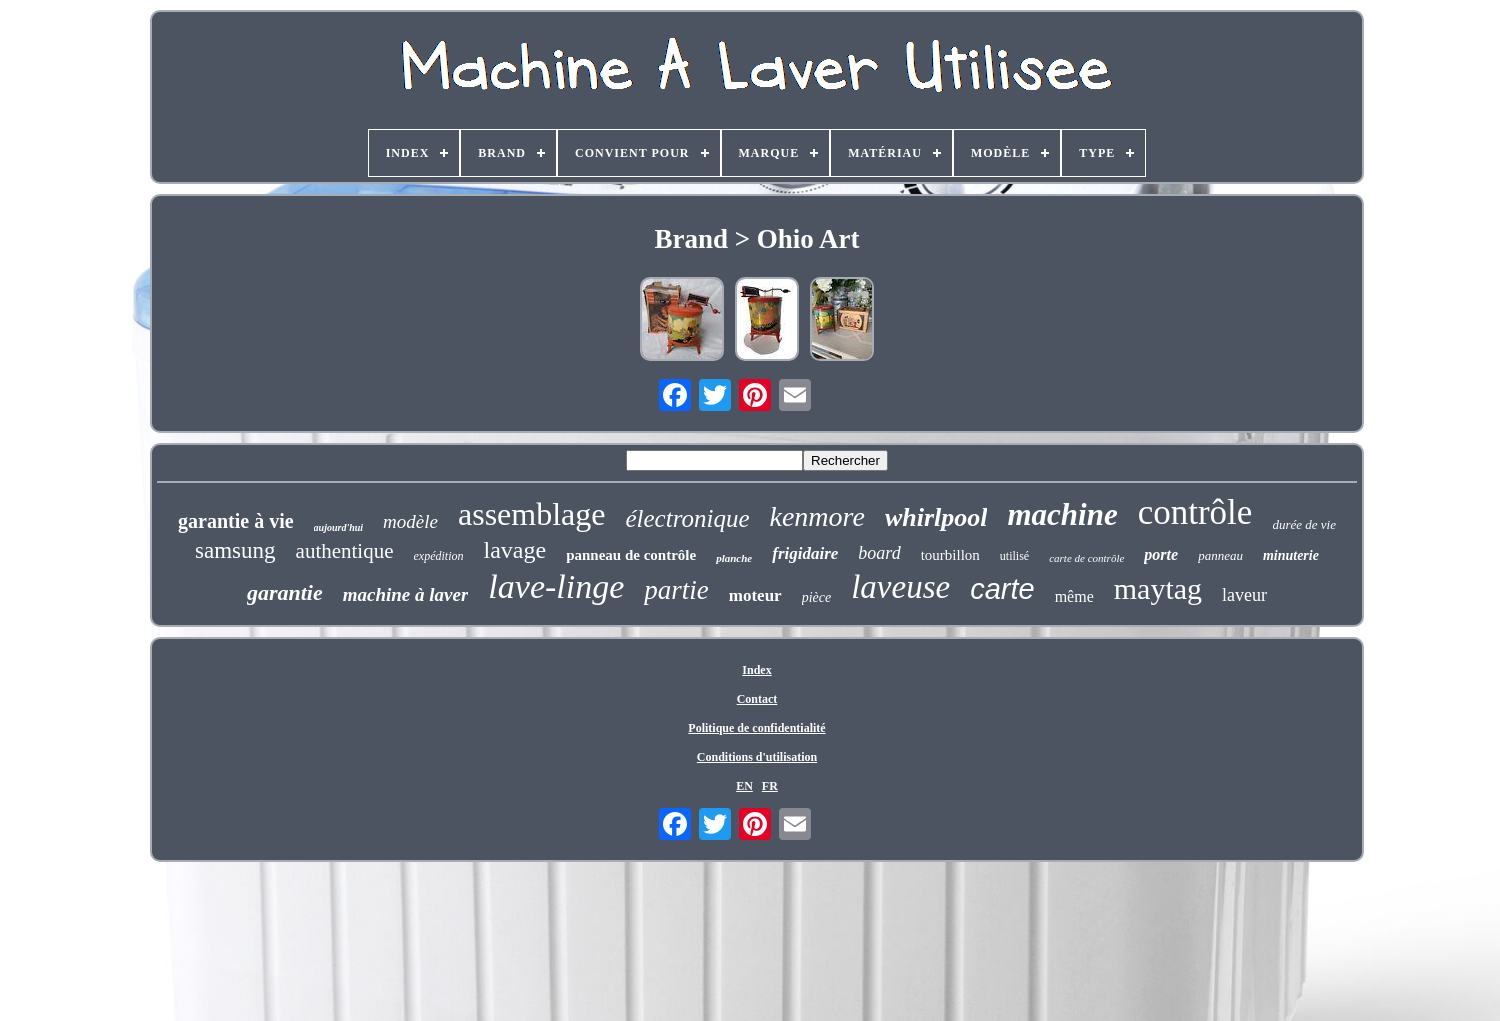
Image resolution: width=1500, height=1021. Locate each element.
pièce (817, 597)
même (1074, 596)
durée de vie (1304, 524)
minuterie (1291, 555)
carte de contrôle (1086, 558)
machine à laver (406, 594)
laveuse (900, 587)
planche (734, 558)
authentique (345, 551)
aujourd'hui (338, 527)
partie (676, 590)
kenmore (817, 516)
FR (770, 786)
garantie (285, 592)
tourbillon (950, 555)
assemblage (532, 514)
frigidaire (805, 553)
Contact (757, 699)
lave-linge (556, 586)
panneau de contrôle (631, 555)
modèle (410, 521)
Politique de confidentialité (756, 728)
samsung (235, 550)
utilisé (1014, 556)
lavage (515, 550)
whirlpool (936, 517)
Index (756, 670)
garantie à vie (236, 521)
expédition (439, 556)
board (879, 553)
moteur (755, 595)
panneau (1220, 555)
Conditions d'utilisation (757, 757)
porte (1161, 554)
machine (1062, 514)
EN (744, 786)
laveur (1244, 595)
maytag (1158, 588)
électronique (687, 518)
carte (1002, 589)
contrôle (1195, 512)
